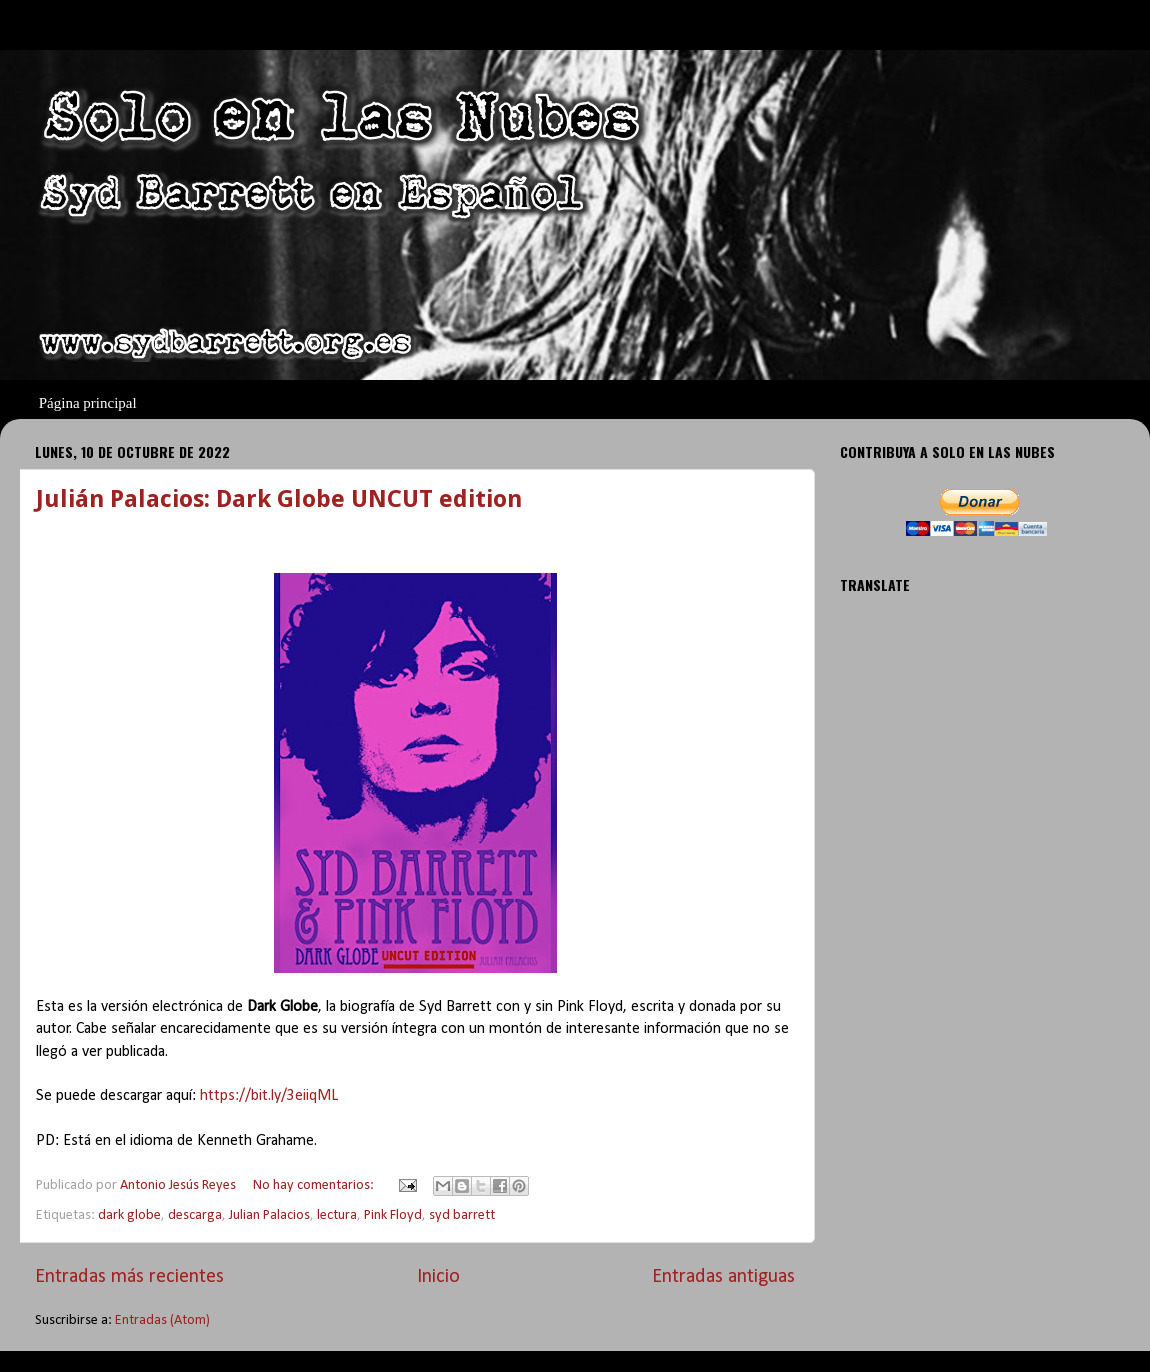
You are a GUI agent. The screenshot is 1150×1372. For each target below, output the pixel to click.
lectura (337, 1215)
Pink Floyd (393, 1215)
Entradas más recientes (129, 1277)
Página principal (88, 403)
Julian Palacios (269, 1215)
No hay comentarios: (315, 1185)
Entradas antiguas (723, 1277)
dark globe (129, 1215)
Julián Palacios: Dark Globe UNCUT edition (279, 499)
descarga (195, 1215)
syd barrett (462, 1215)
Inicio (438, 1277)
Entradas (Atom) (162, 1320)
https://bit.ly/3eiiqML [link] (269, 1096)
